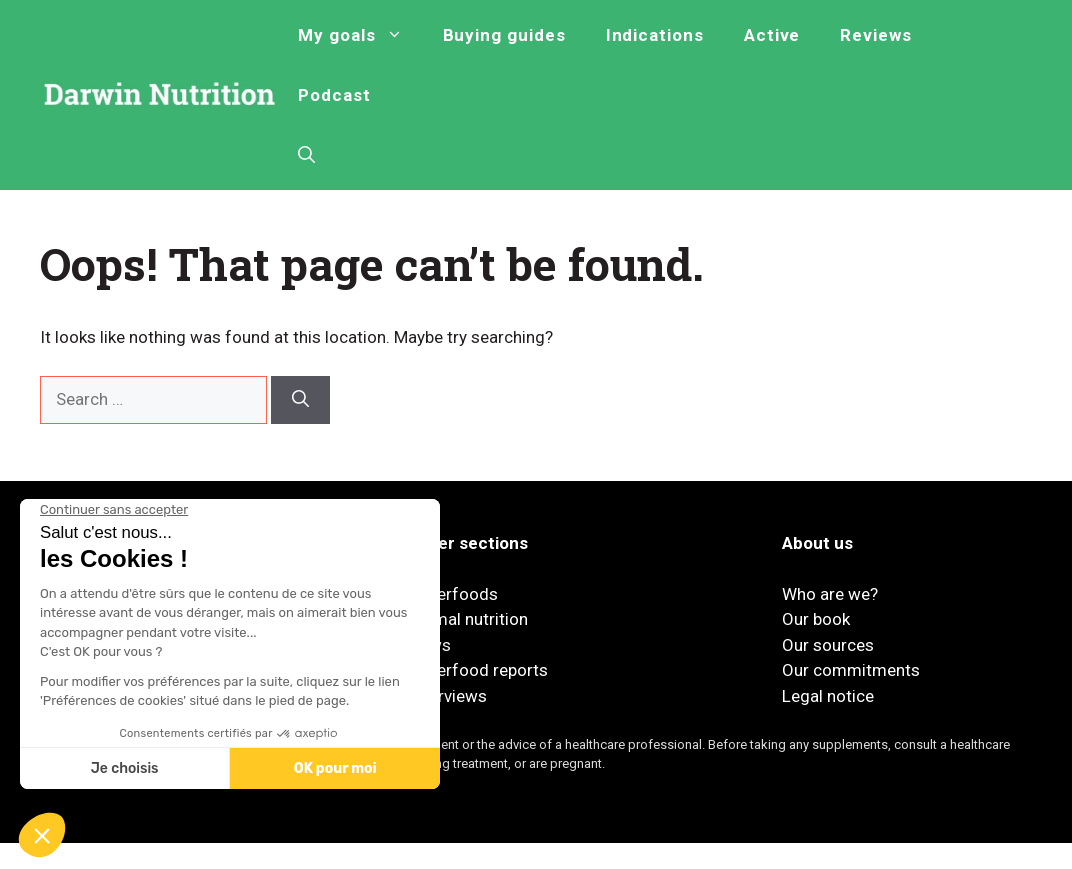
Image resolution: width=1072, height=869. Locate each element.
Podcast (334, 95)
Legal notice (828, 696)
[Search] (300, 400)
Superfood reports (478, 670)
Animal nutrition (468, 619)
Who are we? (830, 594)
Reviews (876, 35)
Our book (816, 619)
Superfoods (453, 594)
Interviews (448, 696)
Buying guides (504, 35)
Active (772, 35)
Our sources (828, 645)
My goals (360, 35)
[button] (306, 155)
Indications (655, 35)
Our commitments (851, 670)
